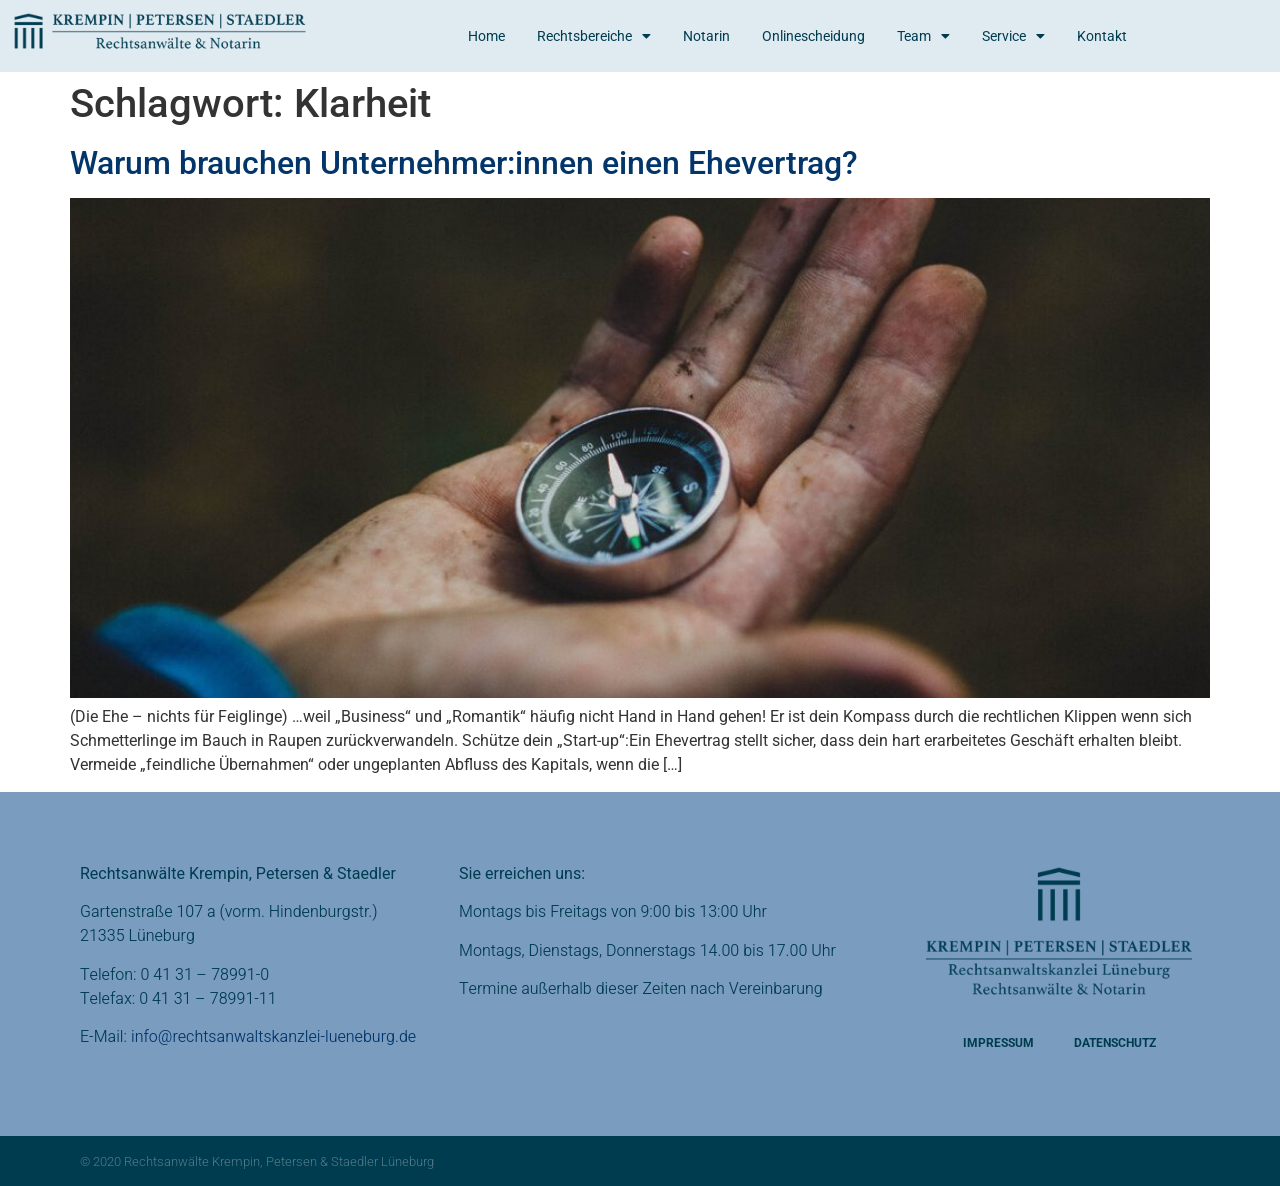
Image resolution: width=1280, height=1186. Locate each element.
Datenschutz (1115, 1043)
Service (1013, 36)
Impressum (998, 1043)
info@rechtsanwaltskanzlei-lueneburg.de (273, 1037)
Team (923, 36)
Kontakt (1102, 36)
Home (486, 36)
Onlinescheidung (813, 36)
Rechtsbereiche (594, 36)
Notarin (706, 36)
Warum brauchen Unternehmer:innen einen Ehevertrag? (464, 163)
